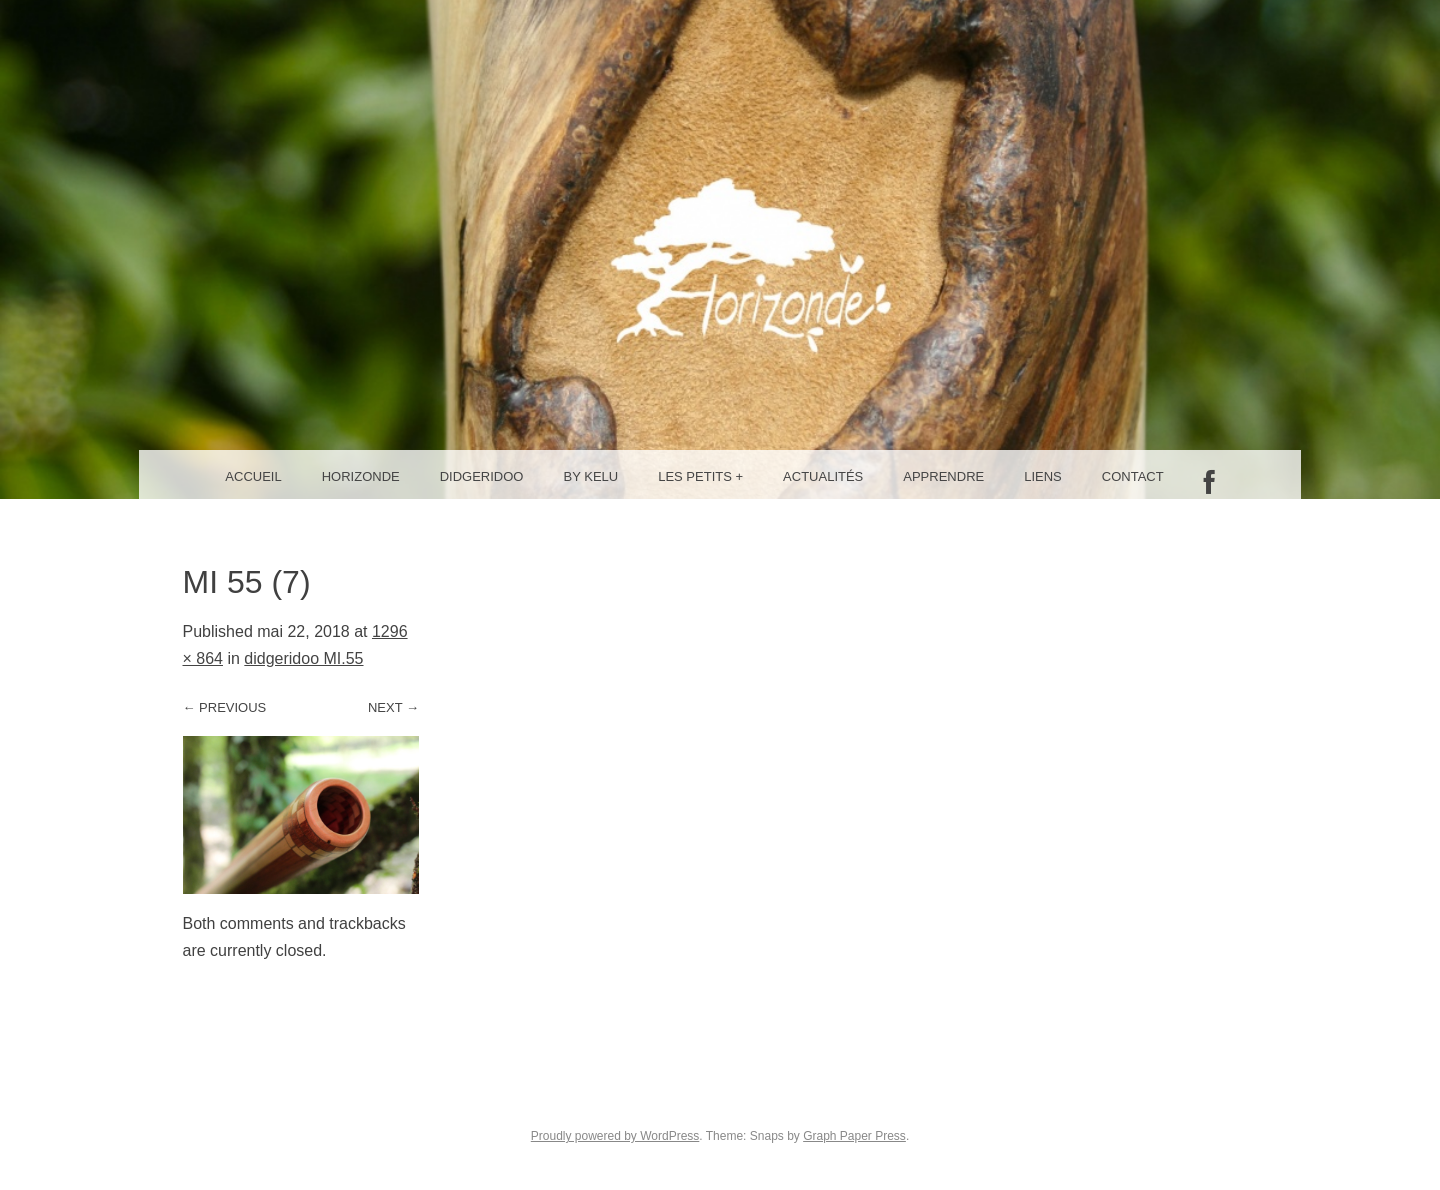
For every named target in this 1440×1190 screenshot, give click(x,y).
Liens (1043, 476)
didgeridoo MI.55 (303, 658)
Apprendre (943, 476)
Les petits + (700, 476)
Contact (1133, 476)
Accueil (253, 476)
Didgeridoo (482, 476)
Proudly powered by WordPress (615, 1136)
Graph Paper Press (854, 1136)
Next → (393, 707)
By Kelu (591, 476)
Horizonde (361, 476)
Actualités (823, 476)
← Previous (225, 707)
